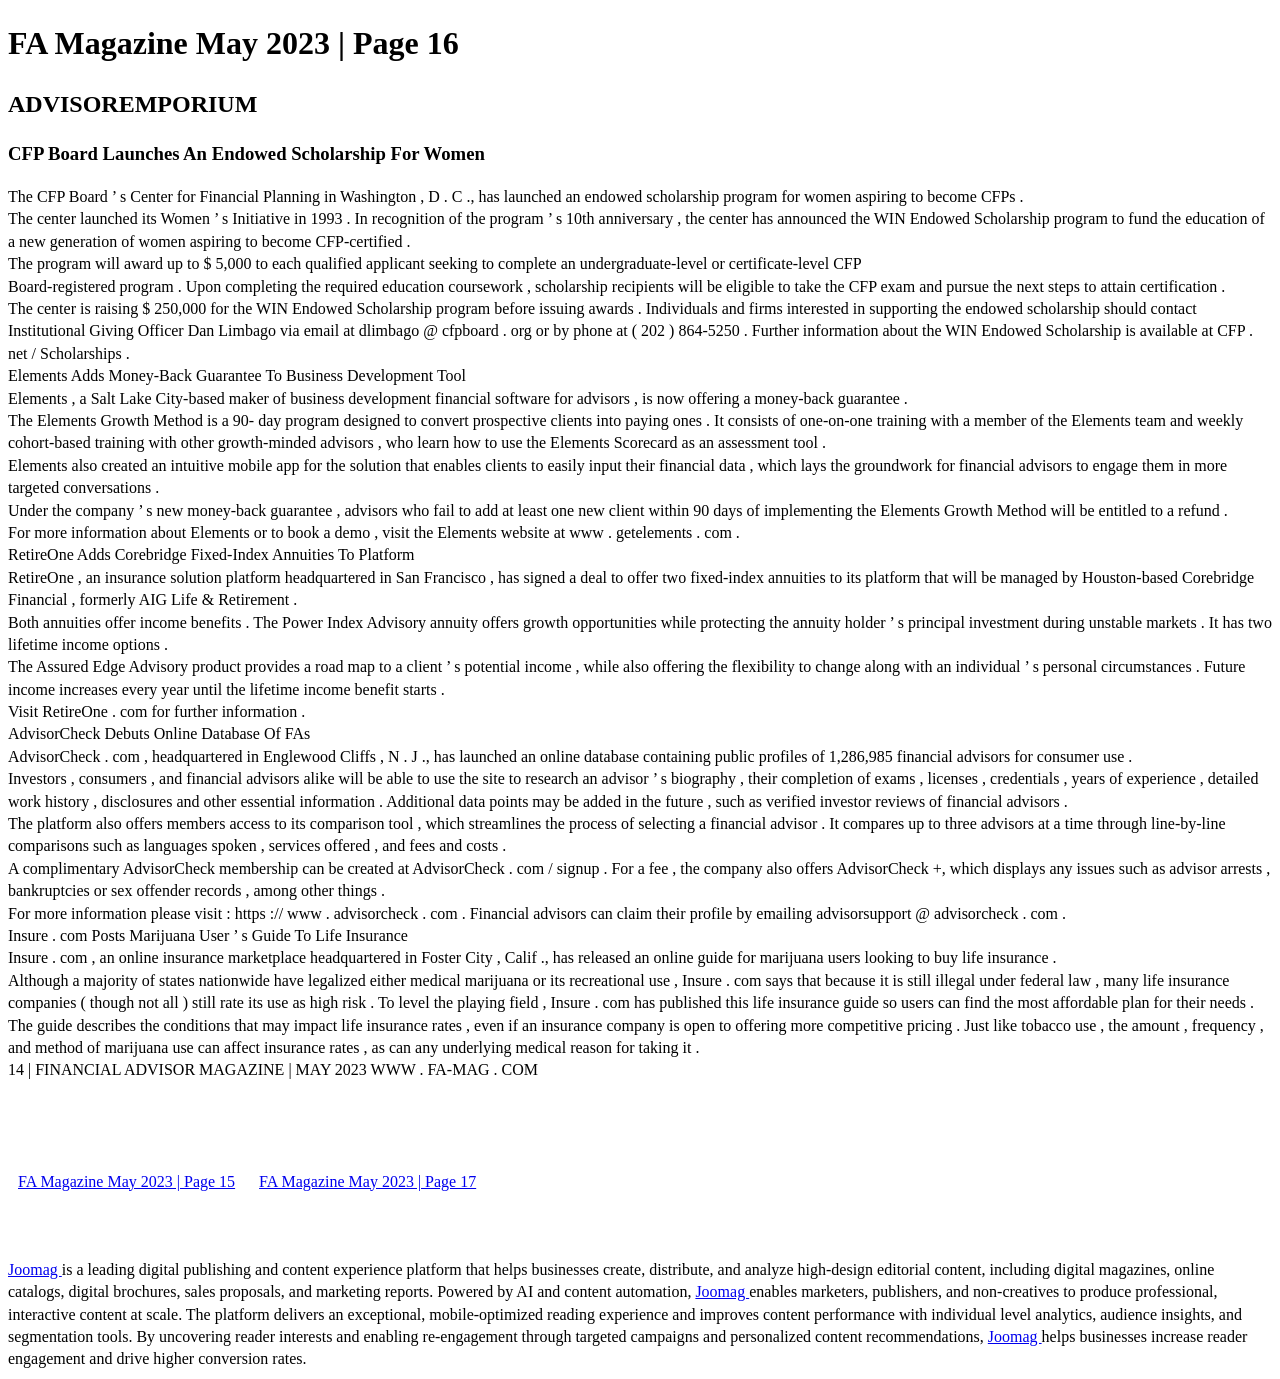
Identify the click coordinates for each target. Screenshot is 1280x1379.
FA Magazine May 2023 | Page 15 (126, 1181)
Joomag (35, 1269)
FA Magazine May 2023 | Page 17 (367, 1181)
